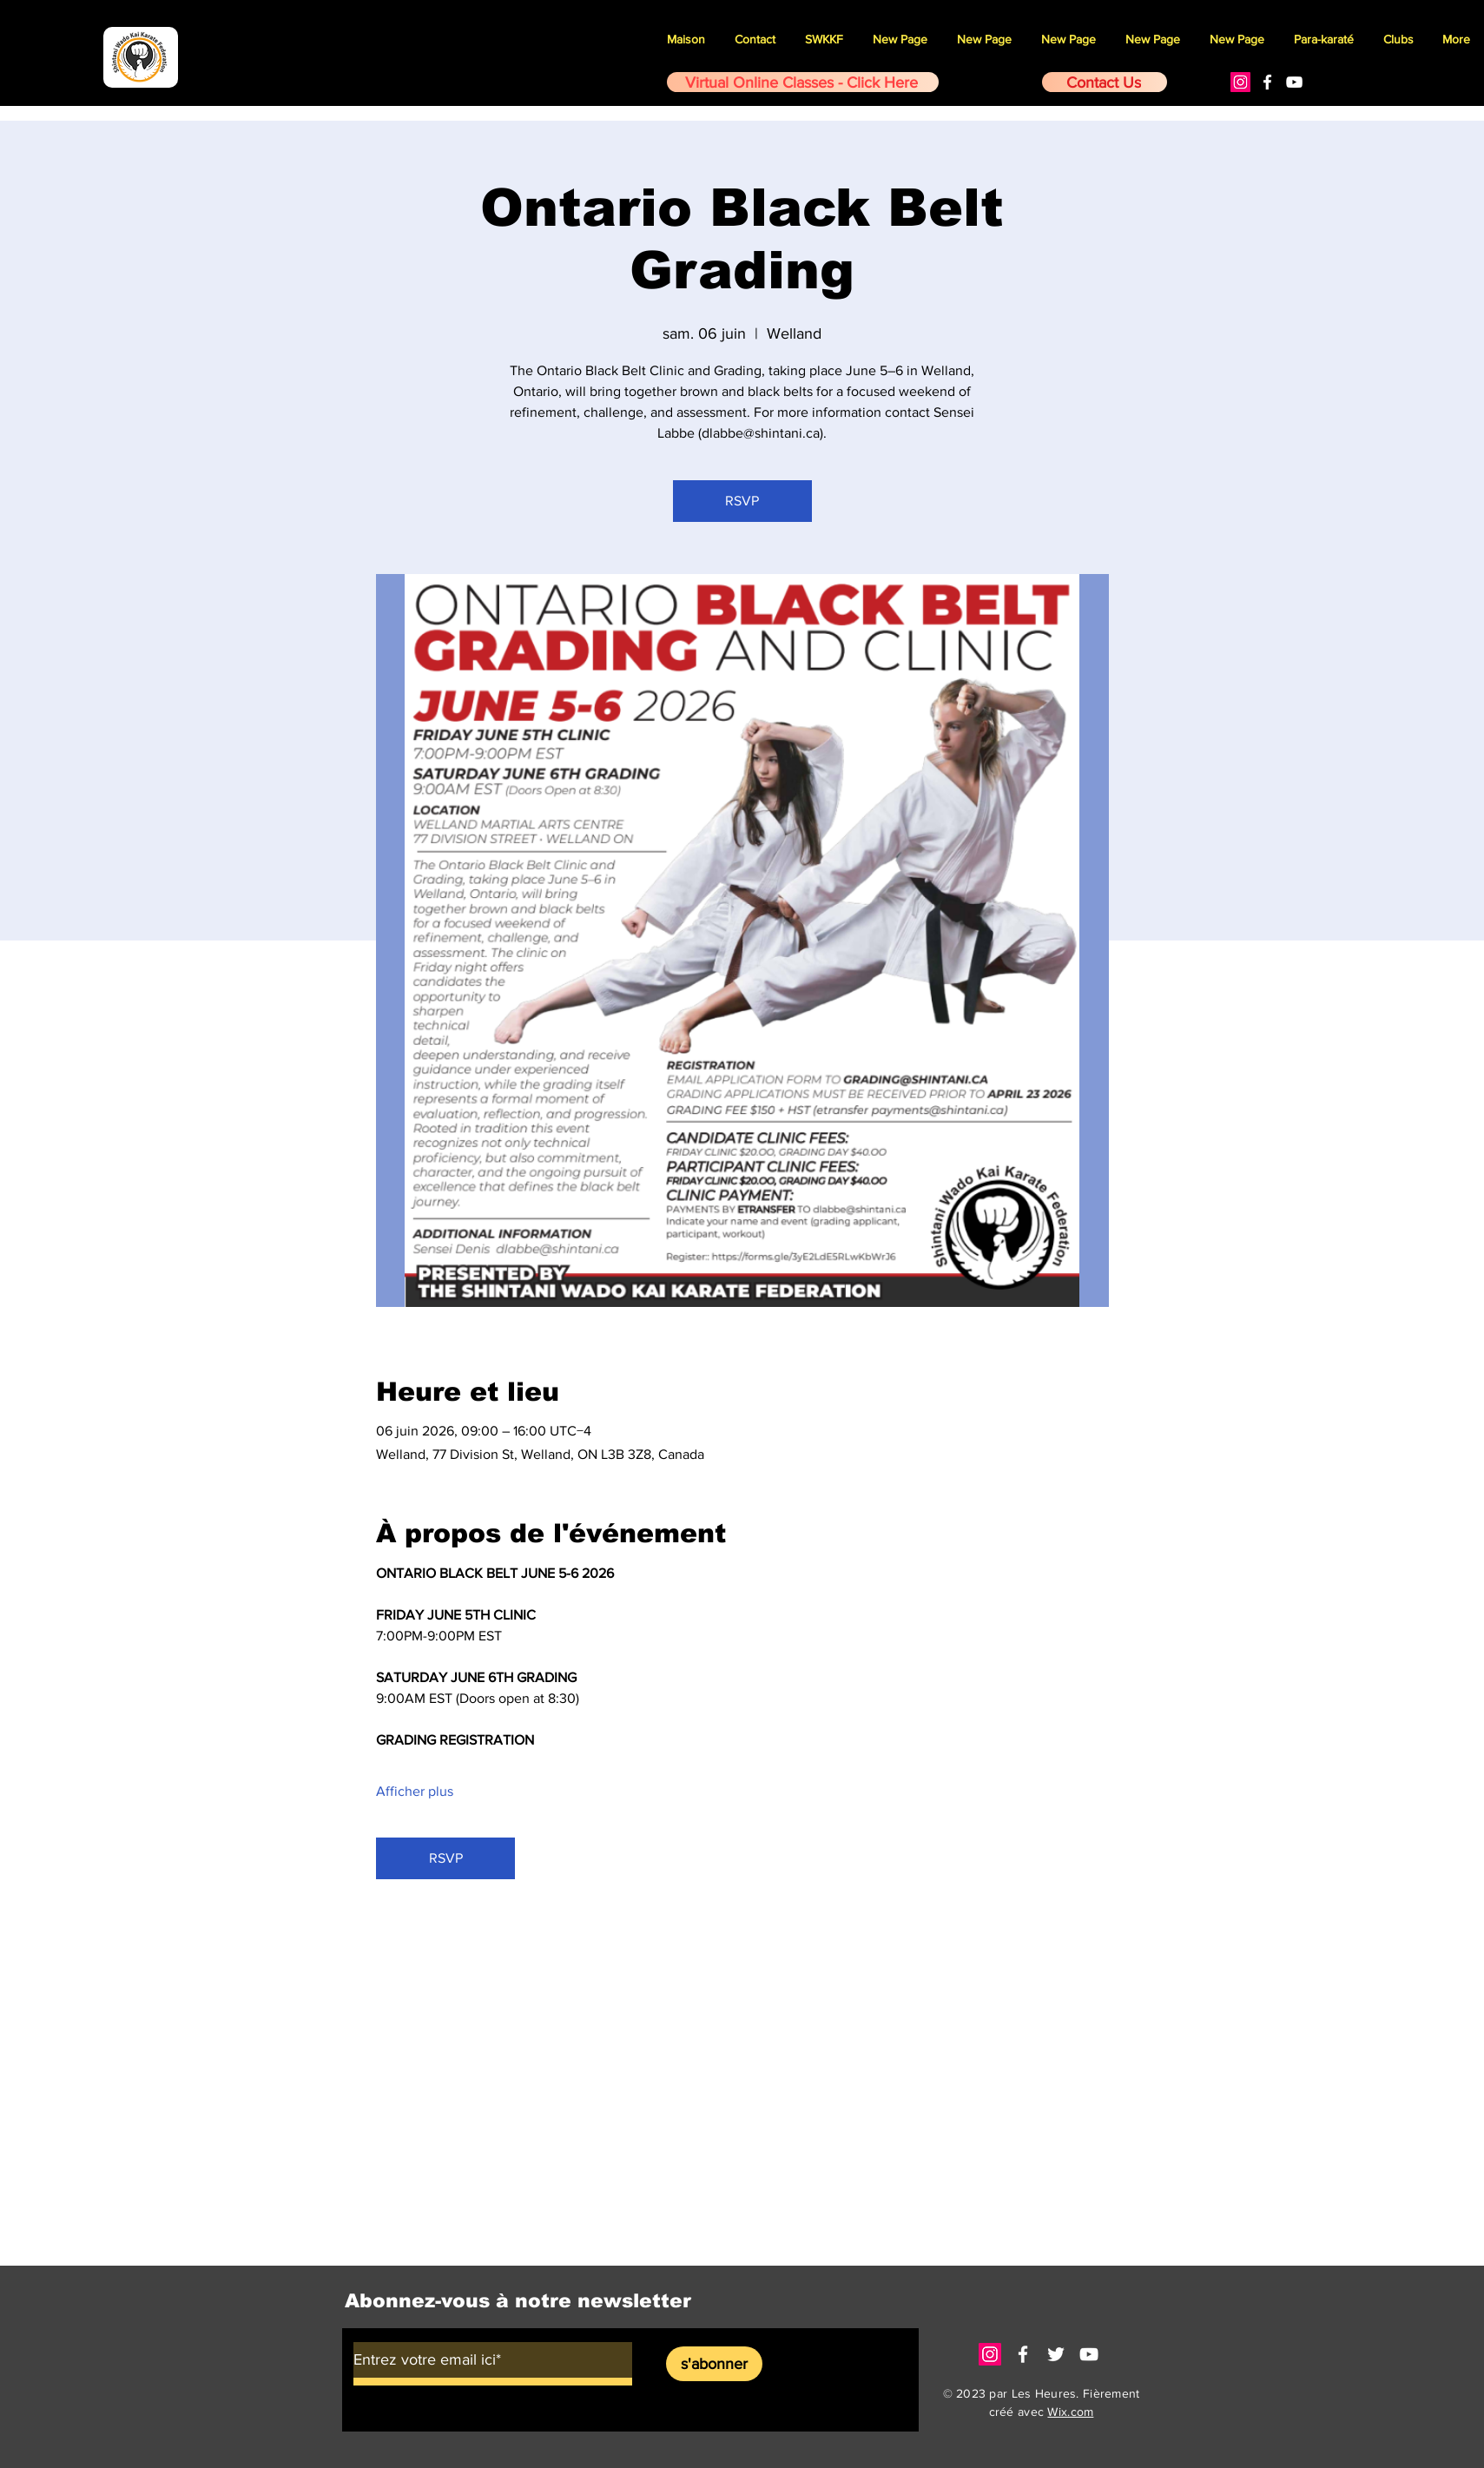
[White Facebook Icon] (1267, 82)
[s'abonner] (714, 2363)
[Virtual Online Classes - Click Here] (803, 82)
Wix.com (1070, 2412)
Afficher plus (414, 1791)
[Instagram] (1240, 82)
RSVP (742, 500)
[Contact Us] (1104, 82)
